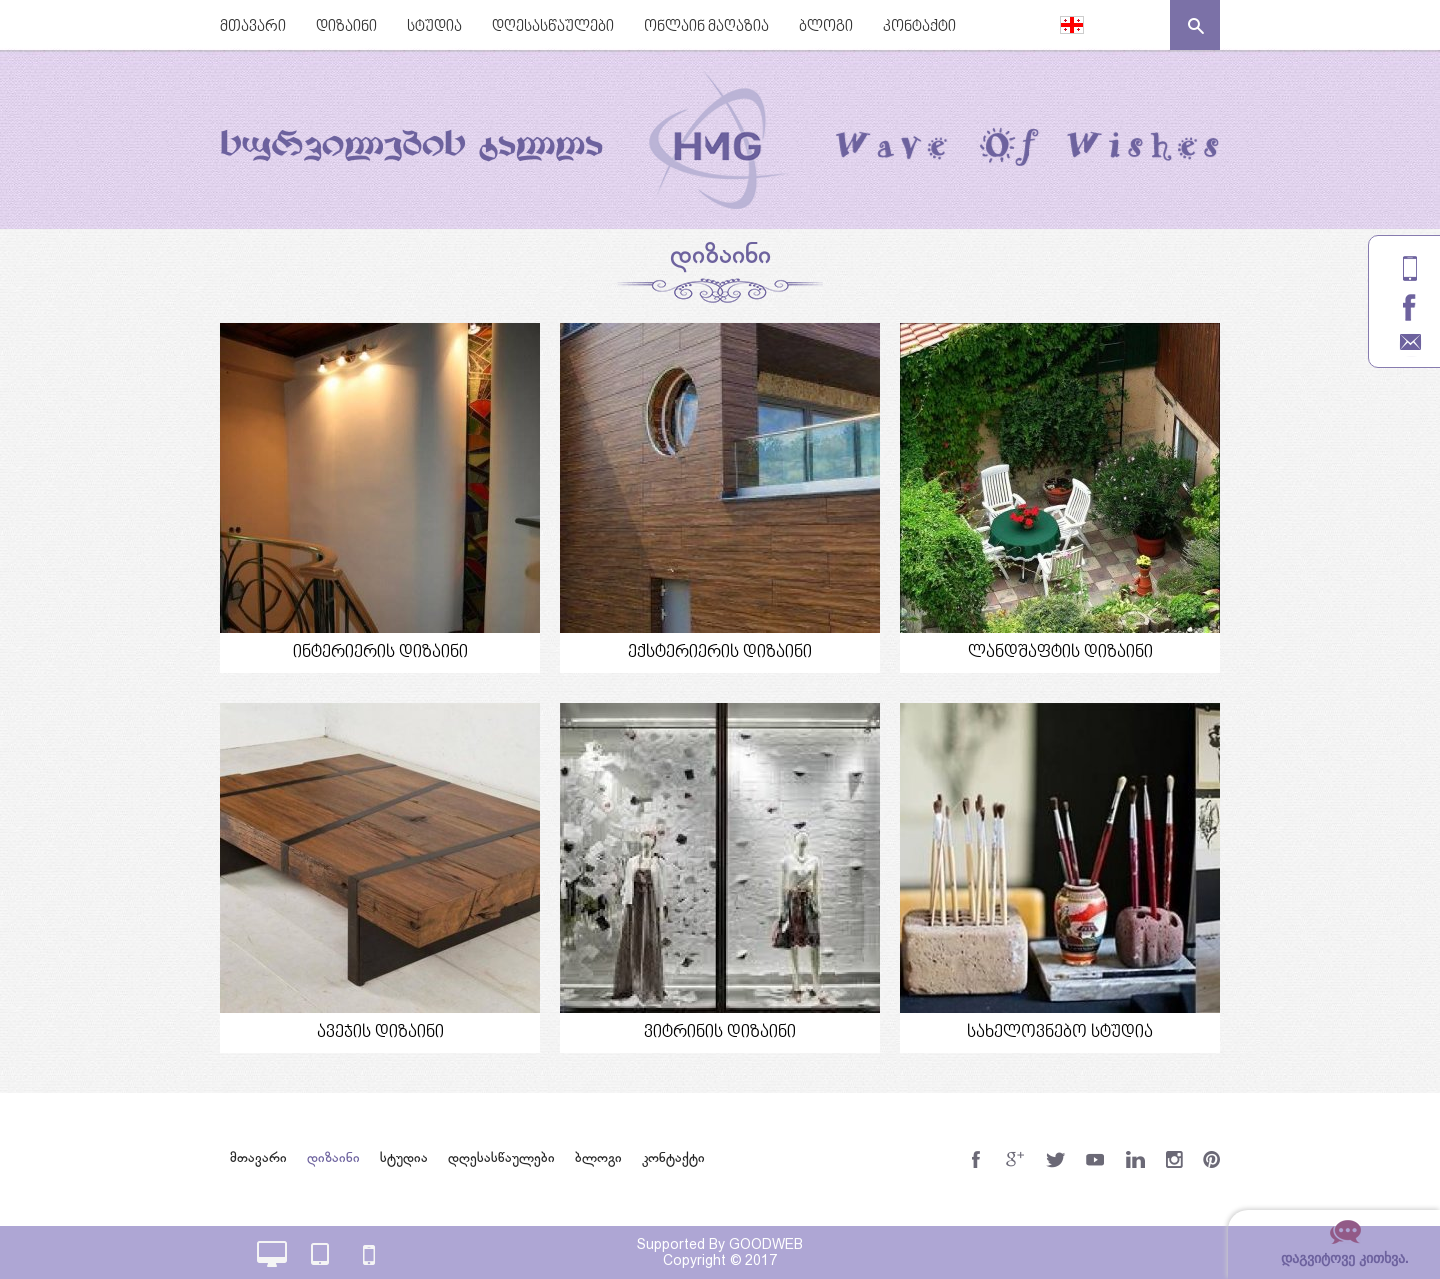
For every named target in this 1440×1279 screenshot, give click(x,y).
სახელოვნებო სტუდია (1060, 1032)
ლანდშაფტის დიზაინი (1060, 652)
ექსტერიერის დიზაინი (720, 652)
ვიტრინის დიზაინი (720, 1032)
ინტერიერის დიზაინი (380, 652)
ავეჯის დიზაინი (380, 1032)
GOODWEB (766, 1244)
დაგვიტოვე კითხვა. (1345, 1258)
